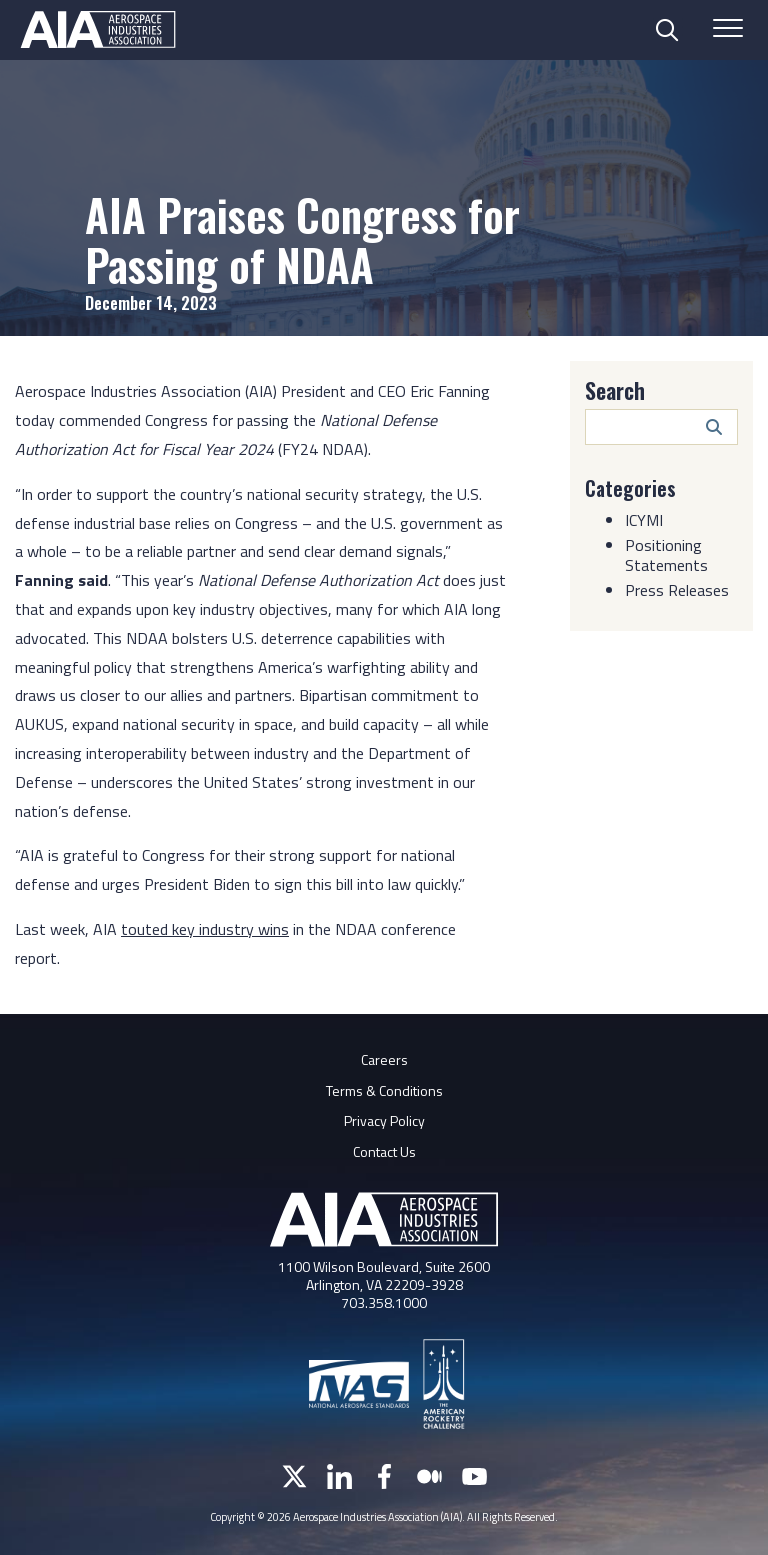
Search (615, 390)
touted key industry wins (205, 929)
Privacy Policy (384, 1120)
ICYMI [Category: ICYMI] (644, 519)
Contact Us (384, 1151)
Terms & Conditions (384, 1090)
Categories (631, 488)
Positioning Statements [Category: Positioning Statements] (666, 554)
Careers (384, 1059)
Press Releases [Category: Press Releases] (677, 589)
